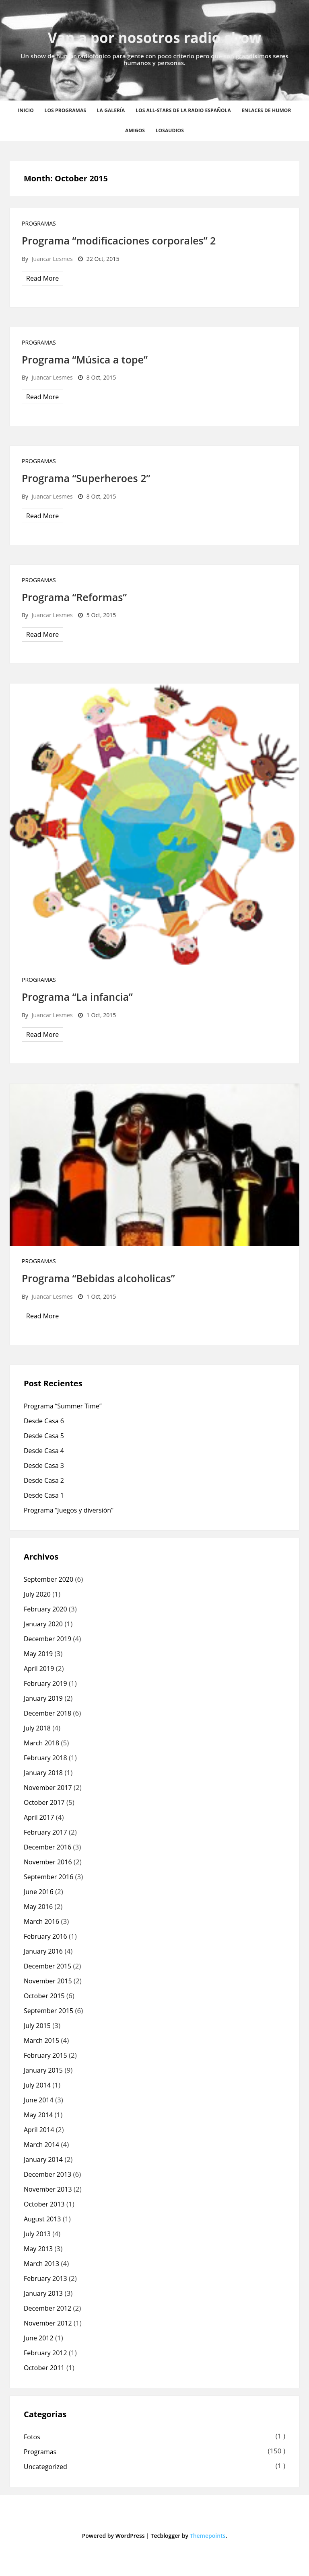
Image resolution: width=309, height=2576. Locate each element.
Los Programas (65, 110)
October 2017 (44, 1802)
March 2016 (41, 1921)
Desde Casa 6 (44, 1420)
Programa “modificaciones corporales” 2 (119, 240)
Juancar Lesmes (52, 259)
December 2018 (47, 1713)
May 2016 (38, 1906)
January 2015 (43, 2070)
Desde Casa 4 (44, 1450)
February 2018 (45, 1757)
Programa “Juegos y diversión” (68, 1510)
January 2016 (43, 1951)
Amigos (135, 130)
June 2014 (39, 2100)
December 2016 (47, 1847)
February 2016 (45, 1936)
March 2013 (41, 2263)
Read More (42, 278)
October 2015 (44, 1995)
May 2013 (38, 2248)
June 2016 (39, 1891)
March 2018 (41, 1743)
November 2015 (48, 1981)
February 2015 (45, 2055)
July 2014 (37, 2085)
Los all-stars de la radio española (183, 110)
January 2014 (43, 2159)
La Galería (111, 110)
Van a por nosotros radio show (155, 37)
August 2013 (42, 2219)
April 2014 (39, 2129)
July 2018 (37, 1728)
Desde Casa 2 (44, 1480)
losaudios (170, 130)
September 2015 (48, 2010)
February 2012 (45, 2352)
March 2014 (41, 2144)
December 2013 (47, 2174)
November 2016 (48, 1862)
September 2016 (48, 1876)
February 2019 (45, 1683)
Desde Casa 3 (44, 1465)
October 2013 (44, 2204)
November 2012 (48, 2323)
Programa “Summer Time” (62, 1406)
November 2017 (48, 1787)
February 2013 (45, 2278)
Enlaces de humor (266, 110)
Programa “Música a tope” (85, 359)
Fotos (32, 2436)
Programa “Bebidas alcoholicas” (98, 1278)
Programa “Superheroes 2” (86, 478)
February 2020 (45, 1609)
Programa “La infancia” (77, 997)
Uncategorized (45, 2466)
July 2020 (37, 1594)
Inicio (26, 110)
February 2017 (45, 1832)
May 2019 (38, 1653)
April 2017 (39, 1817)
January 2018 (43, 1772)
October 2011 (44, 2367)
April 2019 (39, 1668)
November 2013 (48, 2189)
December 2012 (47, 2308)
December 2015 (47, 1966)
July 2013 (37, 2233)
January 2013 (43, 2293)
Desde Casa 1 (44, 1495)
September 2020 (48, 1579)
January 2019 (43, 1698)
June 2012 (39, 2338)
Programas (39, 223)
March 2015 (41, 2040)
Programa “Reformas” (74, 597)
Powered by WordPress (113, 2535)
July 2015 (37, 2025)
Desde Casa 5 (44, 1435)
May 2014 (38, 2114)
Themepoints (208, 2535)
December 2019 (47, 1638)
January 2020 (43, 1623)
